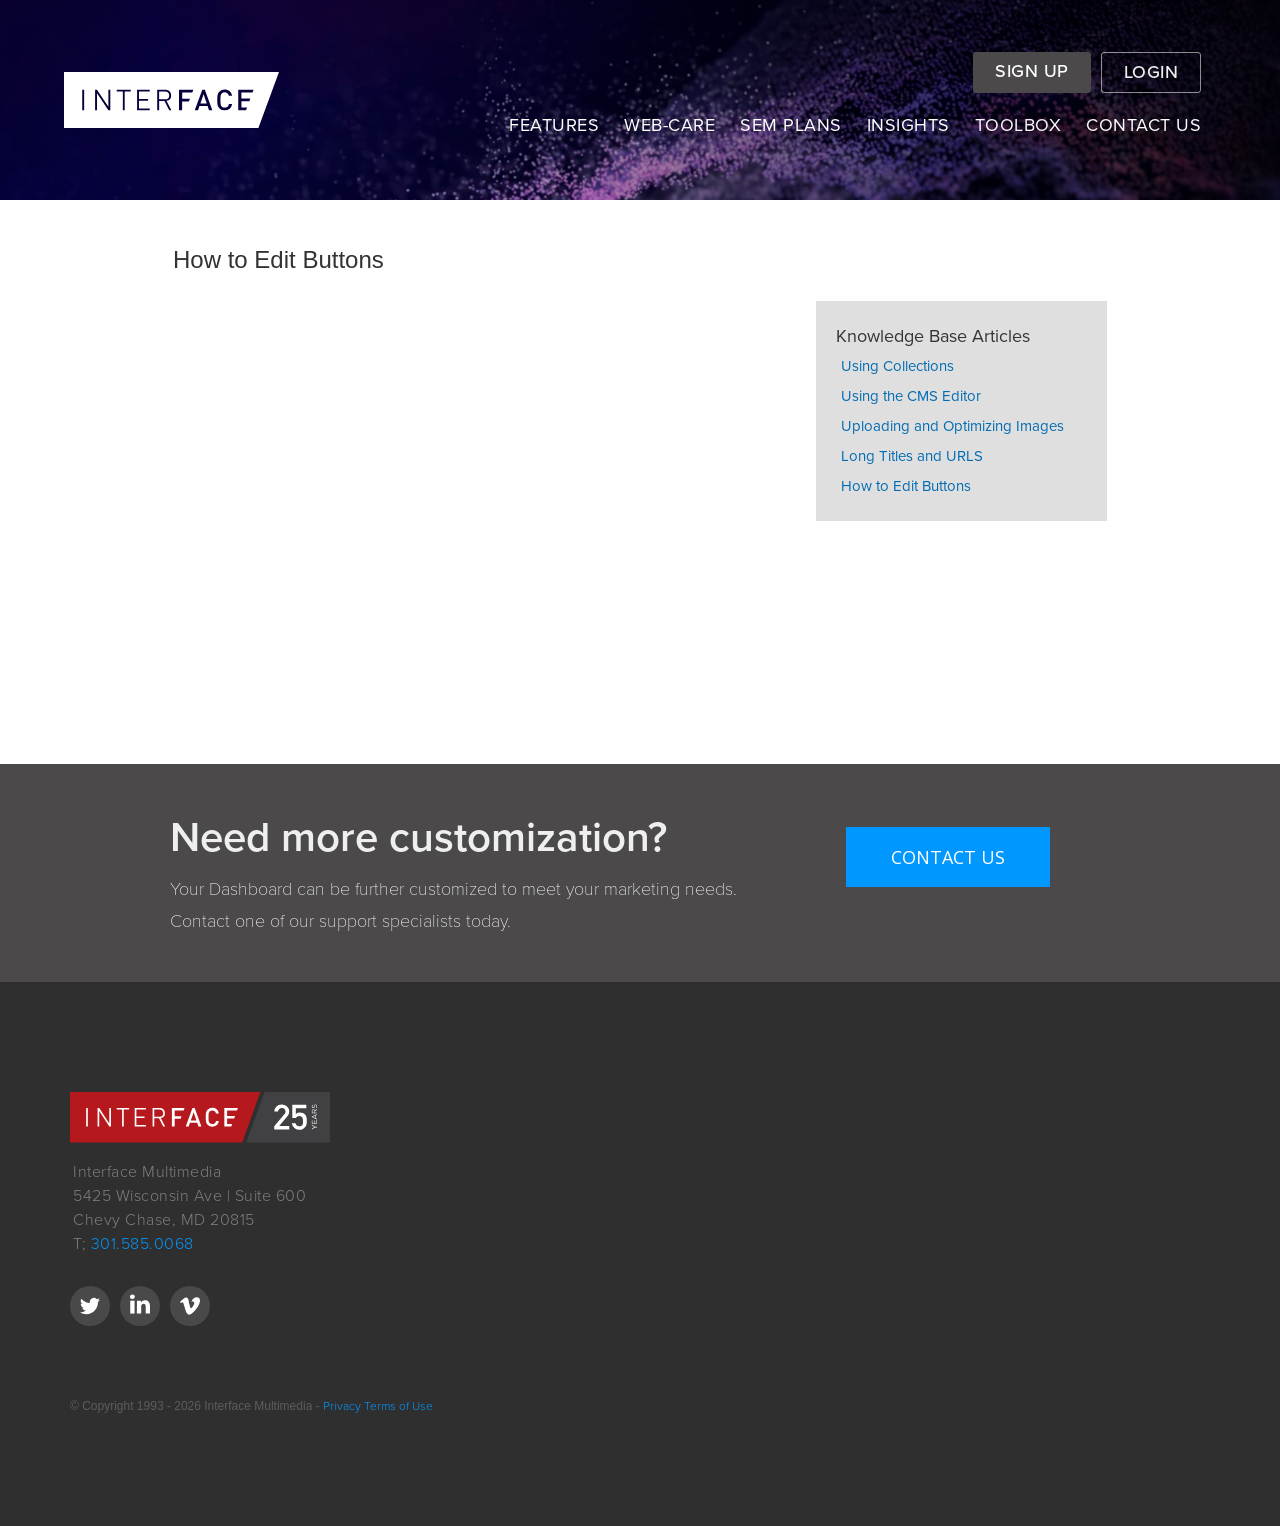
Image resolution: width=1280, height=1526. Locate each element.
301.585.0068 (142, 1244)
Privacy (340, 1406)
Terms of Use (398, 1406)
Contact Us (948, 857)
